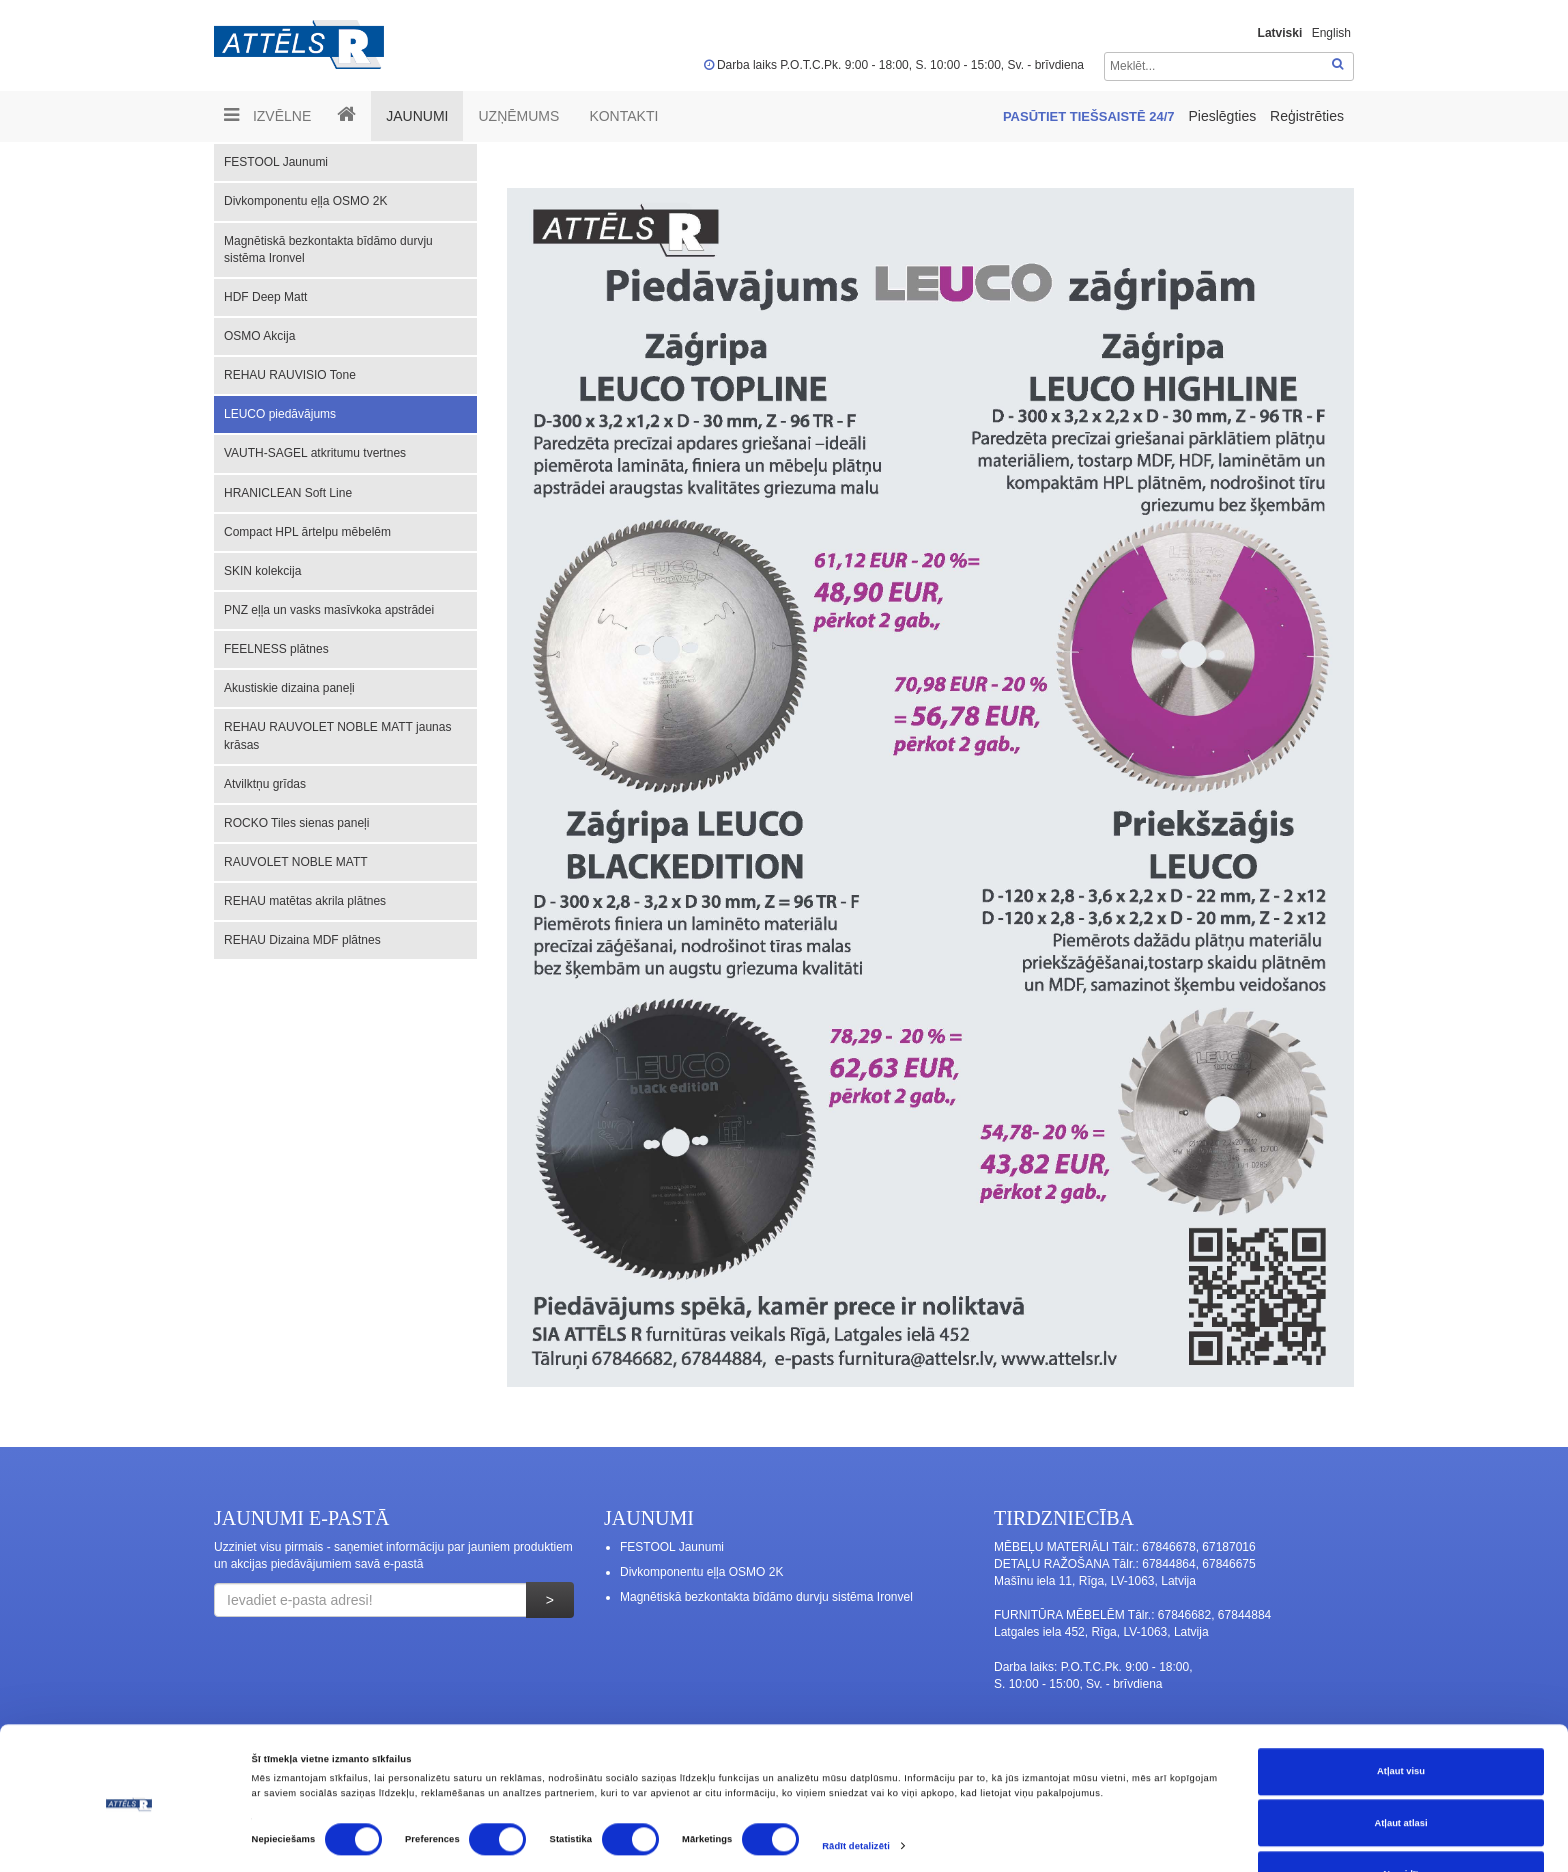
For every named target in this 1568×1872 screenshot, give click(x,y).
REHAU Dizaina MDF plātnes (302, 940)
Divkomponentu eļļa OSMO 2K (305, 201)
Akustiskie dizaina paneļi (289, 688)
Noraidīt (1400, 1825)
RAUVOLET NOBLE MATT (296, 862)
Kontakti (623, 116)
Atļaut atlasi (1400, 1773)
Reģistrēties (1307, 116)
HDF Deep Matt (265, 297)
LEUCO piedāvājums (280, 414)
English (1331, 33)
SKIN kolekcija (262, 571)
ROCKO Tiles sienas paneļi (296, 823)
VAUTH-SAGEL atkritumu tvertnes (315, 453)
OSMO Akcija (259, 336)
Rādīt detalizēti (856, 1796)
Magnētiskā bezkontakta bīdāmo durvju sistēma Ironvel (328, 249)
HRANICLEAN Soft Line (288, 493)
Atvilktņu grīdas (265, 784)
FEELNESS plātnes (276, 649)
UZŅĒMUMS (518, 116)
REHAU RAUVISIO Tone (290, 375)
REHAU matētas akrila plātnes (305, 901)
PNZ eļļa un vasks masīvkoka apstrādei (329, 610)
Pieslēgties (1224, 116)
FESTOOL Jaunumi (276, 162)
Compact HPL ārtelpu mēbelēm (307, 532)
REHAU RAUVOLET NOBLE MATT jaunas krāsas (337, 735)
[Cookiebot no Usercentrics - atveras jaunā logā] (129, 1838)
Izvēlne (267, 115)
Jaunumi (417, 116)
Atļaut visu (1401, 1722)
